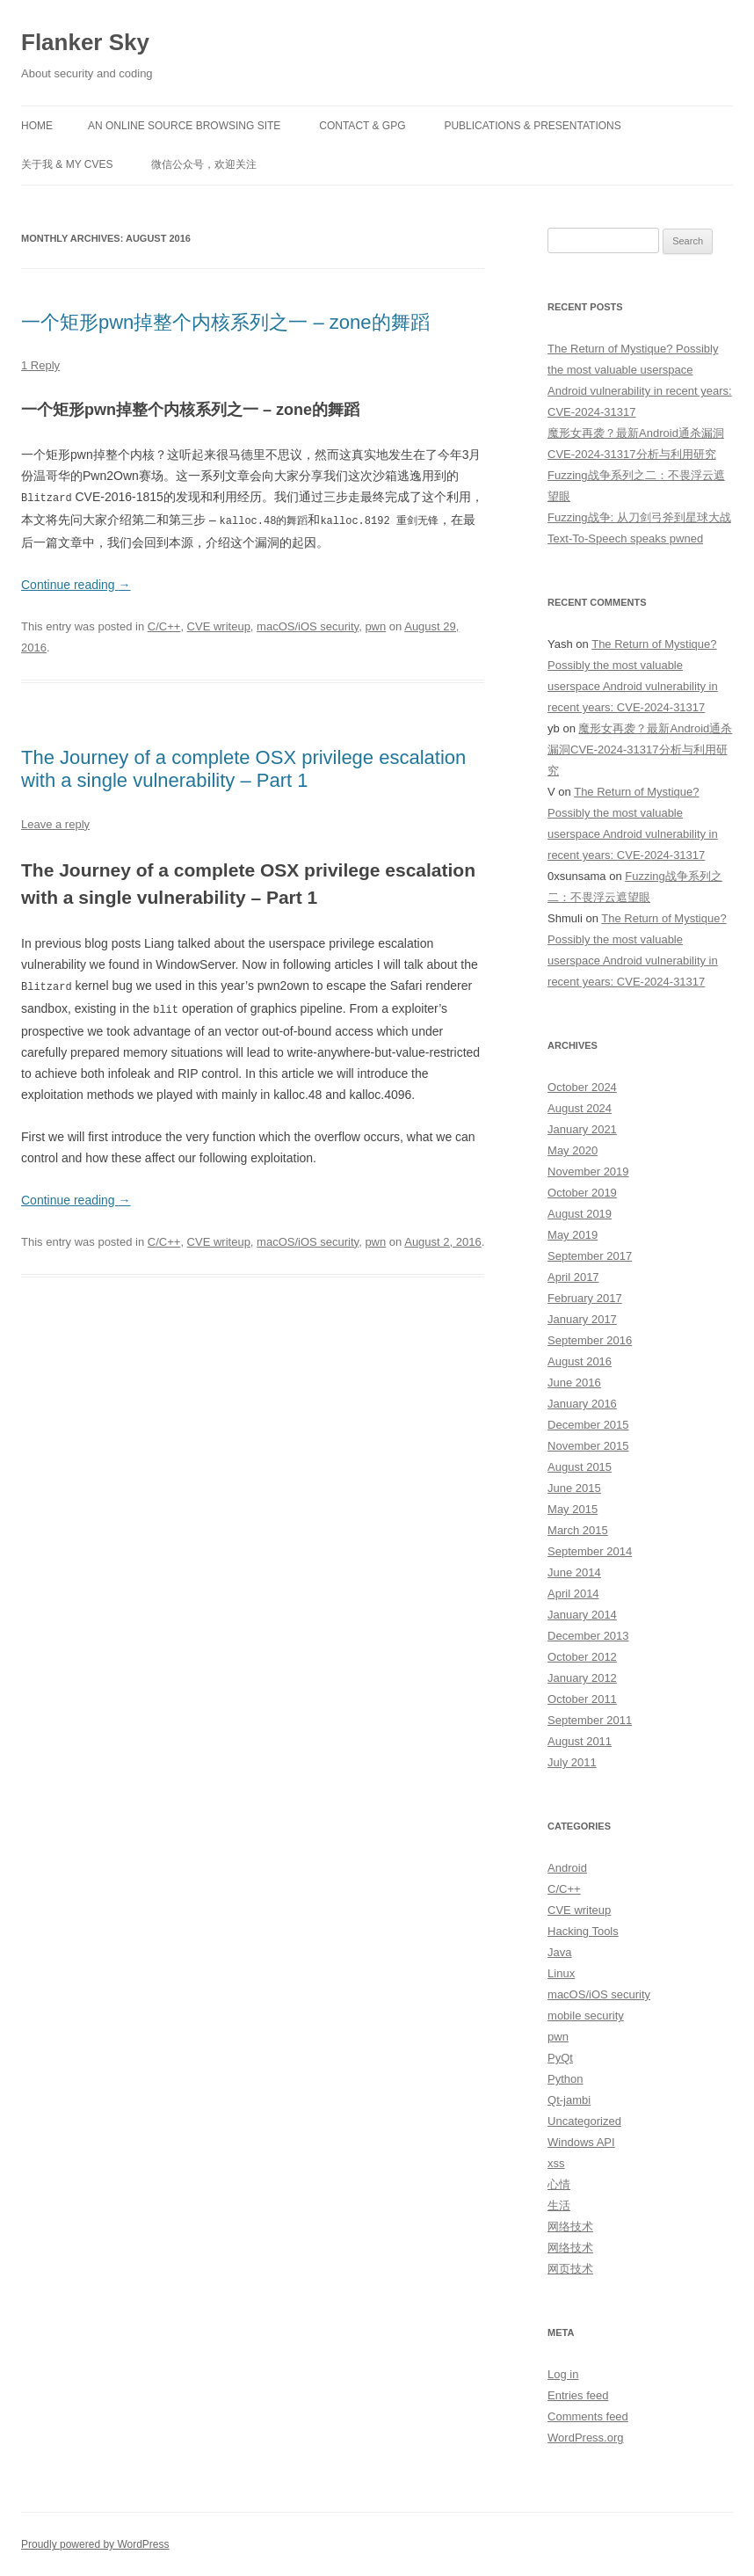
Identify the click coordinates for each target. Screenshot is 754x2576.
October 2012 (582, 1656)
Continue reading (76, 583)
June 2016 (574, 1382)
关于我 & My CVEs (66, 164)
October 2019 (582, 1192)
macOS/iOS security (308, 624)
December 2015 (588, 1424)
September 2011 (589, 1720)
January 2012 (582, 1678)
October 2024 (582, 1087)
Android (567, 1867)
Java (559, 1952)
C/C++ (164, 624)
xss (556, 2163)
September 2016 (589, 1340)
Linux (561, 1973)
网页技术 (570, 2268)
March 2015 (577, 1530)
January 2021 (582, 1129)
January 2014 (582, 1614)
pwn (375, 624)
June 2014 (574, 1572)
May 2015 (572, 1509)
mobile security (585, 2015)
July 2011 (572, 1762)
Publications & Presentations (532, 126)
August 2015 (579, 1467)
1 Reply (40, 365)
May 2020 (572, 1150)
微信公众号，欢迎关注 (204, 164)
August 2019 (579, 1213)
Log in (562, 2374)
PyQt (560, 2057)
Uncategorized (584, 2121)
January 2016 (582, 1403)
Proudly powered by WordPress (95, 2544)
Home (37, 126)
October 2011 (582, 1699)
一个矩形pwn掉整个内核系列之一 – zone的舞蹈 (225, 322)
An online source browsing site (184, 126)
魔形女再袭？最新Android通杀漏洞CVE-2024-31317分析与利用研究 (639, 749)
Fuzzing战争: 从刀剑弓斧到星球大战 (639, 517)
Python (565, 2078)
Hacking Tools (583, 1931)
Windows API (581, 2142)
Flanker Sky (85, 42)
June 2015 (574, 1488)
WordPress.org (585, 2437)
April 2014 (573, 1593)
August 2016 (579, 1361)
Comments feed (587, 2416)
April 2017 (573, 1277)
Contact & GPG (362, 126)
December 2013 (588, 1635)
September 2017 (589, 1256)
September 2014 (589, 1551)
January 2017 (582, 1319)
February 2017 (584, 1298)
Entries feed (577, 2395)
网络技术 (570, 2226)
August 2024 (579, 1108)
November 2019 (588, 1171)
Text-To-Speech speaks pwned (625, 538)
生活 (558, 2205)
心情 (558, 2184)
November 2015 (588, 1445)
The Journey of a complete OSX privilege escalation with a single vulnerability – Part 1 (243, 767)
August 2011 (579, 1741)
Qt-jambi (569, 2100)
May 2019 (572, 1234)
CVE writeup (218, 624)
